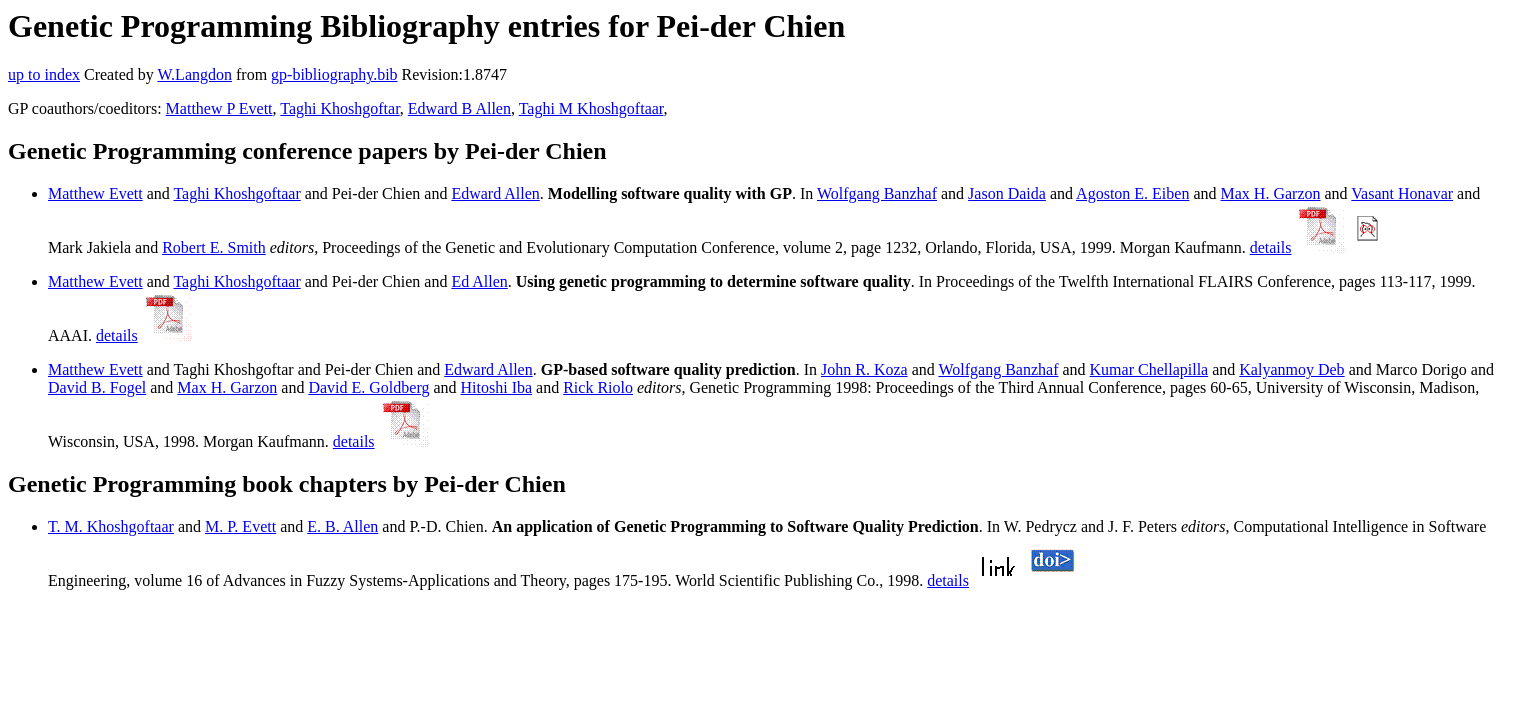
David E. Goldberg (368, 387)
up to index (44, 74)
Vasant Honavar (1402, 193)
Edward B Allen (459, 108)
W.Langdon (194, 74)
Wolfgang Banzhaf (877, 193)
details (1271, 247)
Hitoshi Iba (497, 387)
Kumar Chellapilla (1149, 369)
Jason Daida (1007, 193)
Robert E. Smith (214, 247)
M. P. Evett (240, 526)
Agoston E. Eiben (1132, 193)
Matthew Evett (95, 193)
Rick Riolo (598, 387)
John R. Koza (864, 369)
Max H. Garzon (1271, 193)
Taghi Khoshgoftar (340, 108)
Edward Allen (495, 193)
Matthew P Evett (219, 108)
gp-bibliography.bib (334, 74)
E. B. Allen (342, 526)
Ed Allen (479, 281)
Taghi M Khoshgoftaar (591, 108)
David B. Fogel (97, 387)
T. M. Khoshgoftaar (111, 526)
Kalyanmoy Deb (1291, 369)
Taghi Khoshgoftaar (236, 193)
